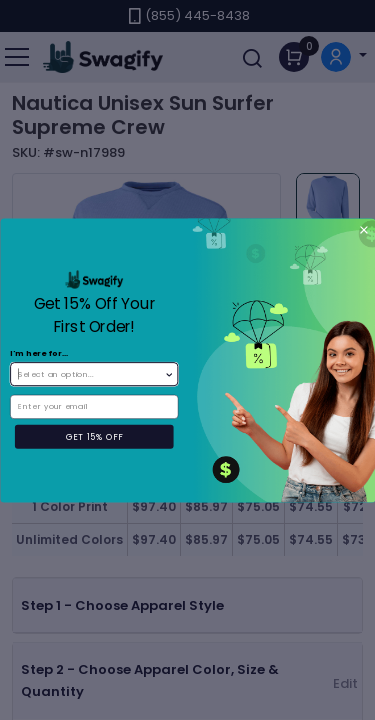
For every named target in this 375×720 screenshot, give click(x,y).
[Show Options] (169, 373)
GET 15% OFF (93, 436)
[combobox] (91, 373)
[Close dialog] (363, 229)
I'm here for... (39, 352)
